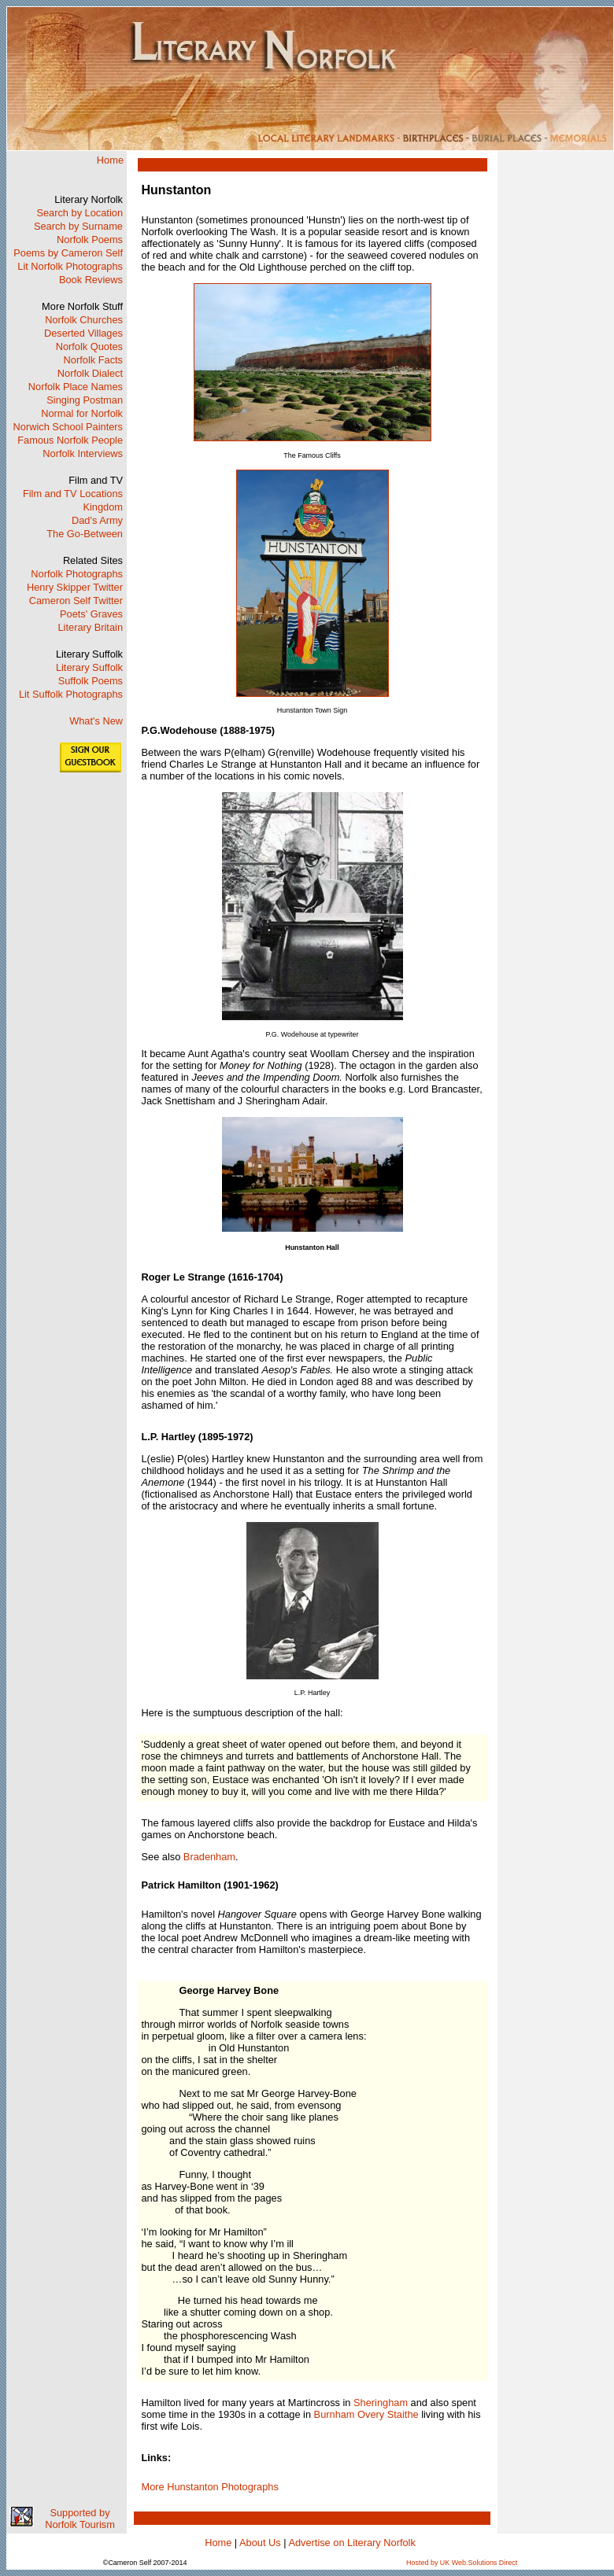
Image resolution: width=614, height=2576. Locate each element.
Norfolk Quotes (89, 346)
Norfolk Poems (90, 239)
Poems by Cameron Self (68, 253)
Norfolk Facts (93, 360)
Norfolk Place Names (75, 386)
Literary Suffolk (89, 667)
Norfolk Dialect (90, 373)
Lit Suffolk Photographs (71, 694)
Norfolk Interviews (83, 453)
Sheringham (380, 2402)
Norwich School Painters (68, 427)
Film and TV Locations (73, 493)
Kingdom (103, 507)
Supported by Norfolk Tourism (80, 2518)
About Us (260, 2542)
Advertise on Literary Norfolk (351, 2542)
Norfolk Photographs (77, 574)
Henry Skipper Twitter (75, 587)
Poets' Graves (91, 614)
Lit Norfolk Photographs (70, 266)
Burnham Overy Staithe (366, 2414)
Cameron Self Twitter (76, 600)
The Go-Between (84, 534)
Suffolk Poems (90, 681)
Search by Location (79, 213)
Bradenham (209, 1857)
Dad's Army (97, 520)
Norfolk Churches (84, 320)
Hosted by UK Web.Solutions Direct (461, 2563)
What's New (96, 721)
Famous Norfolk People (70, 440)
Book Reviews (91, 280)
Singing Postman (84, 400)
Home (110, 160)
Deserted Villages (83, 333)
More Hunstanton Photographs (210, 2487)
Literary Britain (91, 627)
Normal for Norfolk (82, 413)
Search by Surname (78, 226)
